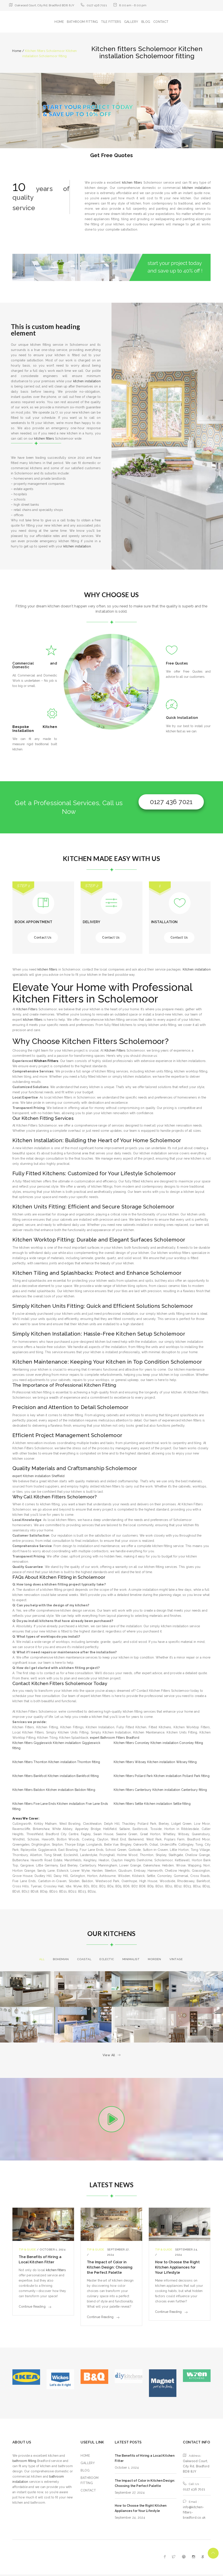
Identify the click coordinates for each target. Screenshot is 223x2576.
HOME (59, 21)
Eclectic (107, 1959)
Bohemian (61, 1959)
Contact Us (42, 937)
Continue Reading (35, 2306)
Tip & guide (28, 2249)
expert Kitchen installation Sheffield (38, 1476)
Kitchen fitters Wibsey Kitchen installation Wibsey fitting (155, 1762)
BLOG (145, 21)
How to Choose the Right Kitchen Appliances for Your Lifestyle (177, 2267)
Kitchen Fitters (26, 1009)
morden (154, 1959)
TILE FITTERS (111, 21)
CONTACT (161, 21)
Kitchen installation (197, 969)
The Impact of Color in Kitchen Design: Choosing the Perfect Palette (110, 2267)
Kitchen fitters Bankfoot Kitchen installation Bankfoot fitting (55, 1776)
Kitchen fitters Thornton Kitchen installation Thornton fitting (56, 1762)
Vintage (176, 1959)
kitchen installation (196, 187)
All (41, 1959)
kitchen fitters (132, 182)
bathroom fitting (24, 2461)
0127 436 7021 (171, 802)
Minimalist (131, 1959)
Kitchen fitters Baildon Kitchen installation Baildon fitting (53, 1790)
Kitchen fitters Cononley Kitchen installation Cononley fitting (158, 1743)
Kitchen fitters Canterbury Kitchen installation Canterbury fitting (160, 1790)
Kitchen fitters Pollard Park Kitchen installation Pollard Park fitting (161, 1776)
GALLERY (131, 21)
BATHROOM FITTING (82, 21)
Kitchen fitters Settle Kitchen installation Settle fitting (152, 1803)
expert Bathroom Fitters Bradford (114, 1737)
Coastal (84, 1959)
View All (112, 2055)
